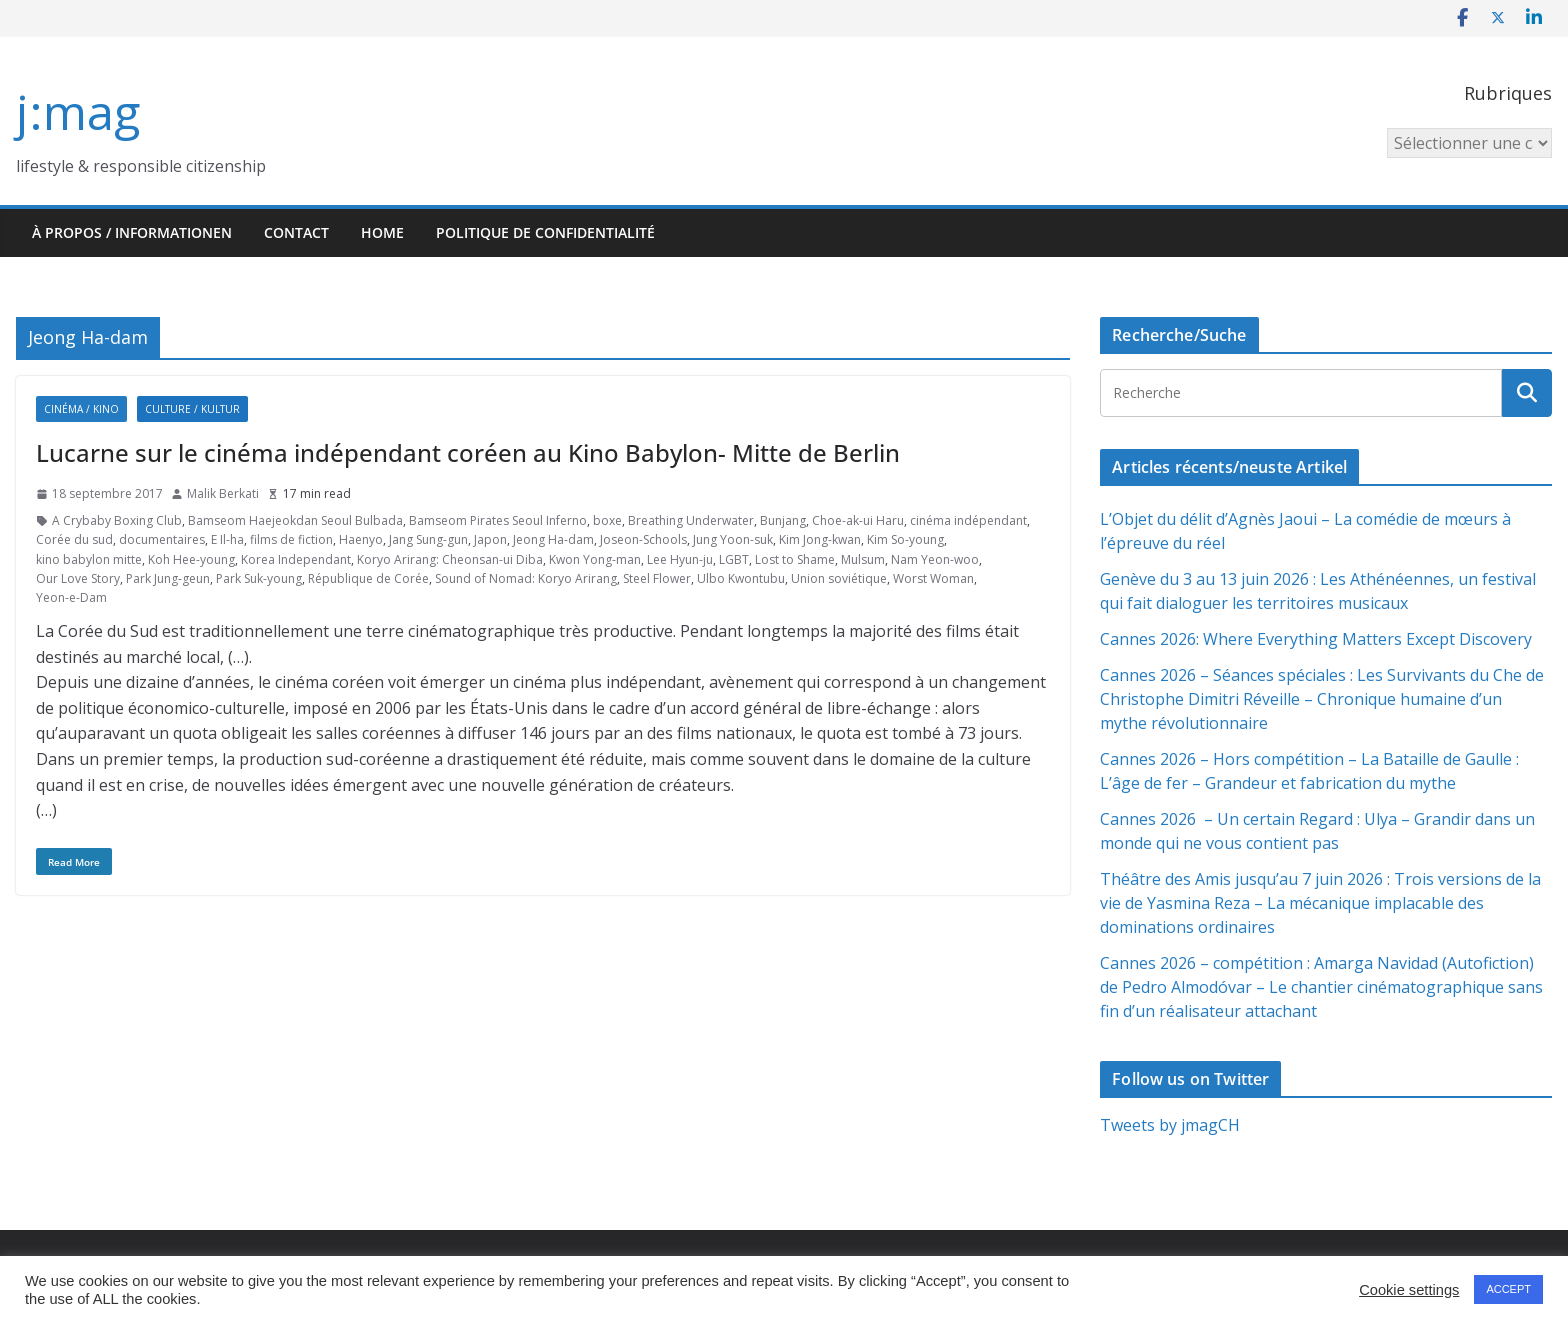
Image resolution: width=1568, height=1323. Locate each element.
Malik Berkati (223, 493)
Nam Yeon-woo (935, 559)
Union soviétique (839, 578)
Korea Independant (296, 559)
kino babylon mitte (89, 559)
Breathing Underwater (691, 520)
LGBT (734, 559)
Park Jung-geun (168, 578)
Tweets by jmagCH (1170, 1125)
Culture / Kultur (192, 409)
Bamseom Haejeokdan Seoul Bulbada (295, 520)
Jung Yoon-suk (733, 539)
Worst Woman (933, 578)
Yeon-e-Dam (71, 597)
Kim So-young (905, 539)
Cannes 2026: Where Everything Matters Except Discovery (1316, 639)
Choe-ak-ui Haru (858, 520)
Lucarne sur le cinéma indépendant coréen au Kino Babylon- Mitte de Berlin (468, 452)
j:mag (78, 111)
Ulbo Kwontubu (741, 578)
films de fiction (291, 539)
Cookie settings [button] (1409, 1290)
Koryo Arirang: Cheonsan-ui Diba (450, 559)
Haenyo (361, 539)
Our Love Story (78, 578)
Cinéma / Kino (81, 409)
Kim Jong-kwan (820, 539)
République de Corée (368, 578)
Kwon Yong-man (595, 559)
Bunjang (783, 520)
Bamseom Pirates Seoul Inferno (498, 520)
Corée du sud (74, 539)
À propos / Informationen (132, 232)
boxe (607, 520)
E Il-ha (227, 539)
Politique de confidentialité (545, 232)
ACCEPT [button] (1508, 1289)
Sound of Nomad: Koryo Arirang (526, 578)
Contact (296, 232)
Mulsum (863, 559)
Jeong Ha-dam (553, 539)
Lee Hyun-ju (680, 559)
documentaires (162, 539)
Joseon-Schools (643, 539)
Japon (490, 539)
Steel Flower (657, 578)
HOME (382, 232)
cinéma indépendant (968, 520)
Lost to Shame (795, 559)
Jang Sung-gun (428, 539)
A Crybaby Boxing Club (117, 520)
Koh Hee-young (191, 559)
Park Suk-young (259, 578)
